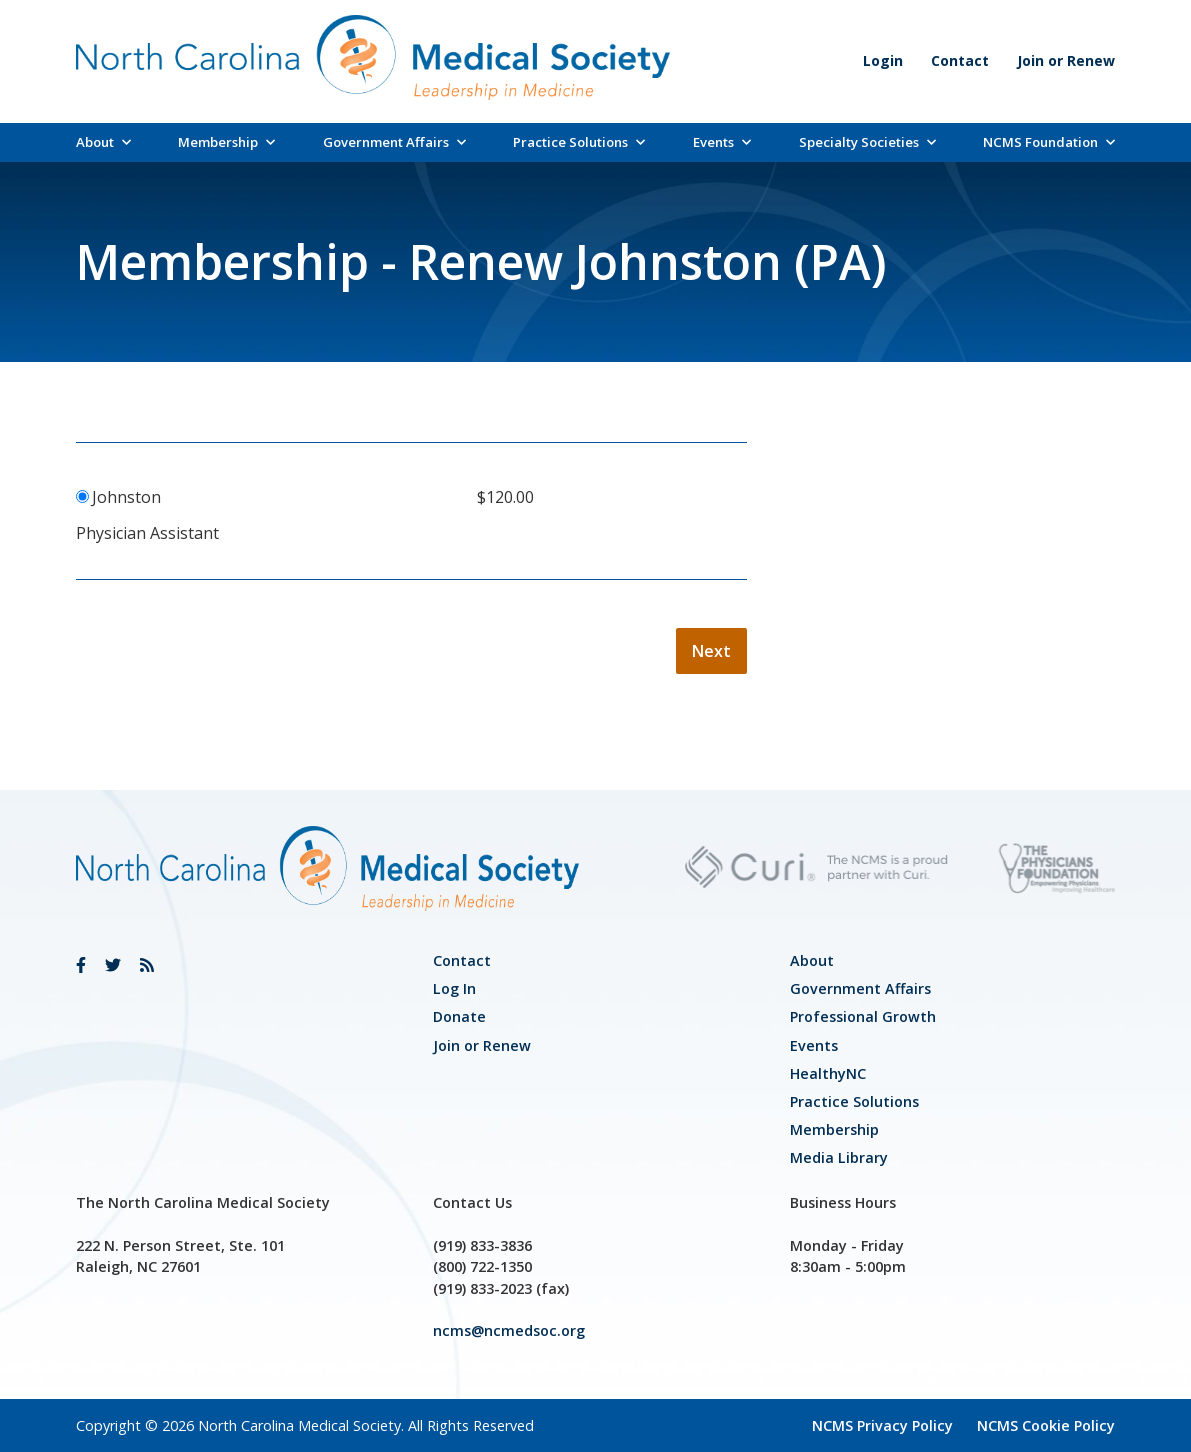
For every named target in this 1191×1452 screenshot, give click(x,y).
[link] (81, 965)
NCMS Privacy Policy (882, 1425)
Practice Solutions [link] (579, 142)
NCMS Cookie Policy (1046, 1425)
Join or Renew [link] (1066, 60)
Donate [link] (459, 1016)
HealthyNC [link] (828, 1073)
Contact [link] (960, 60)
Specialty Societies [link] (867, 142)
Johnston (126, 497)
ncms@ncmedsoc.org (509, 1330)
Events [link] (722, 142)
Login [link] (883, 60)
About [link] (103, 142)
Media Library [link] (839, 1157)
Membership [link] (226, 142)
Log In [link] (454, 988)
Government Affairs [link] (394, 142)
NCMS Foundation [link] (1049, 142)
